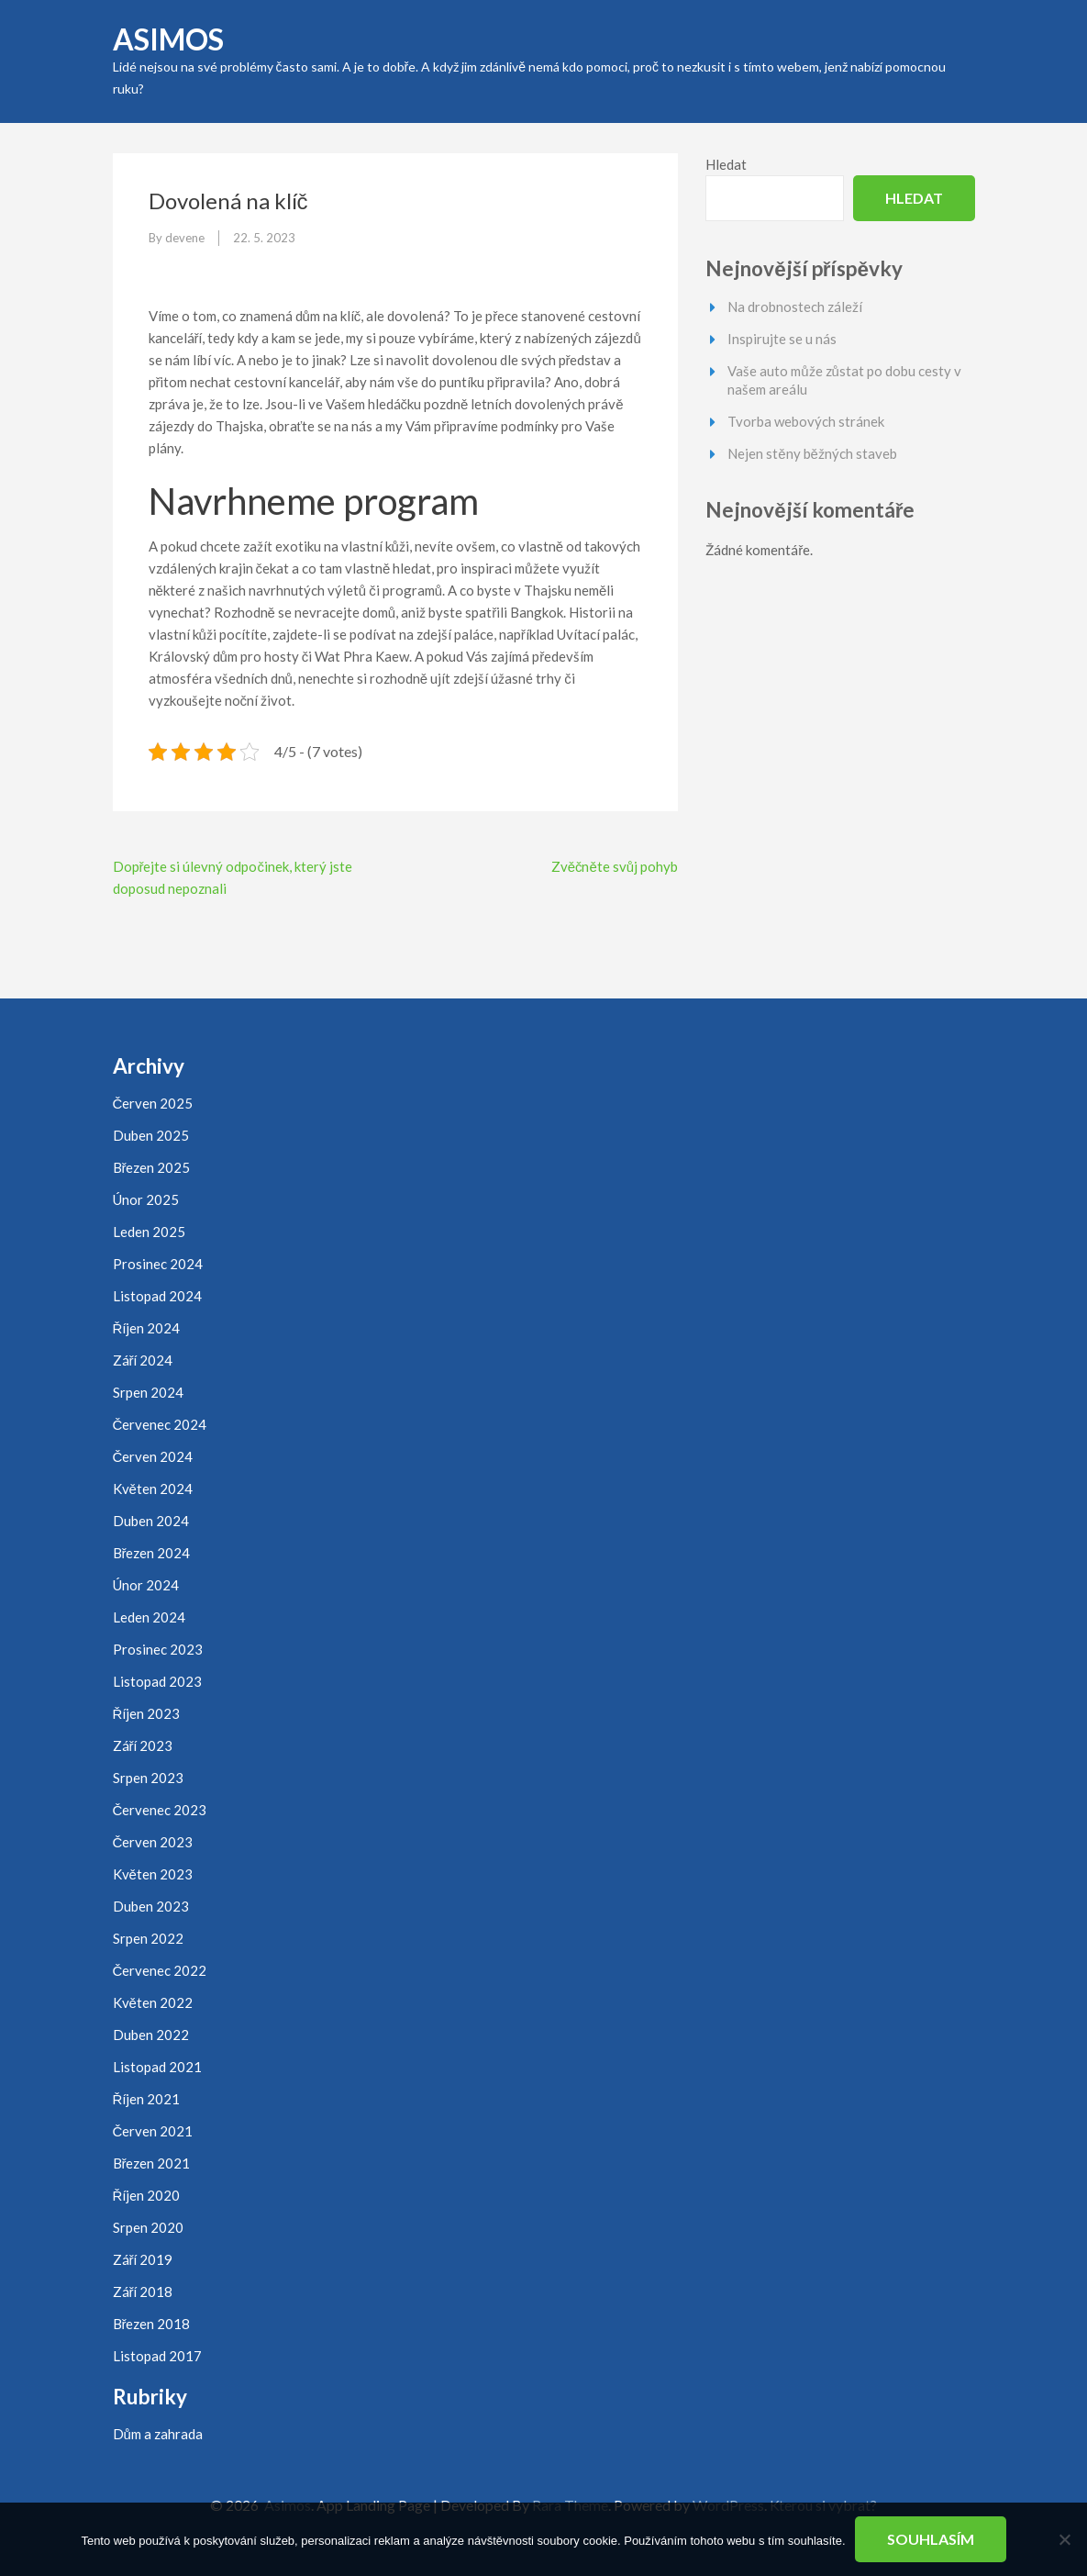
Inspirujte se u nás (782, 338)
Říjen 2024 (147, 1328)
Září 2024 (143, 1360)
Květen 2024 (153, 1488)
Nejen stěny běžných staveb (812, 453)
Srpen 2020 (148, 2227)
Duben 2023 (151, 1906)
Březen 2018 (152, 2323)
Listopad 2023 (157, 1681)
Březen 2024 (152, 1552)
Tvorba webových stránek (805, 421)
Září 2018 (143, 2291)
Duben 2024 (151, 1520)
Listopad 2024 (157, 1296)
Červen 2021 (153, 2131)
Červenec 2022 (160, 1970)
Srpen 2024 (148, 1392)
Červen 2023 (153, 1842)
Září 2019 (143, 2259)
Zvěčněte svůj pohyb (615, 866)
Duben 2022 (151, 2034)
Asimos (168, 39)
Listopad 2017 (157, 2355)
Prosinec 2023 (158, 1649)
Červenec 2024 (160, 1424)
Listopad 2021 (157, 2066)
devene (185, 237)
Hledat (726, 164)
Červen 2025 (153, 1103)
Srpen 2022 (148, 1938)
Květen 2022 (153, 2002)
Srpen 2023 (148, 1777)
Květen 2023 (153, 1874)
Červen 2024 (153, 1456)
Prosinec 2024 (158, 1263)
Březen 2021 (152, 2163)
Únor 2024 (146, 1585)
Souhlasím (930, 2539)
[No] (1064, 2539)
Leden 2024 (149, 1617)
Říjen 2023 (147, 1713)
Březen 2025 (152, 1167)
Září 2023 (143, 1745)
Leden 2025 (149, 1231)
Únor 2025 (146, 1199)
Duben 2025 (151, 1135)
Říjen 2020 (147, 2195)
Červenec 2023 (160, 1809)
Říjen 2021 (147, 2099)
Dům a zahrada (158, 2433)
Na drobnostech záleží (794, 306)
